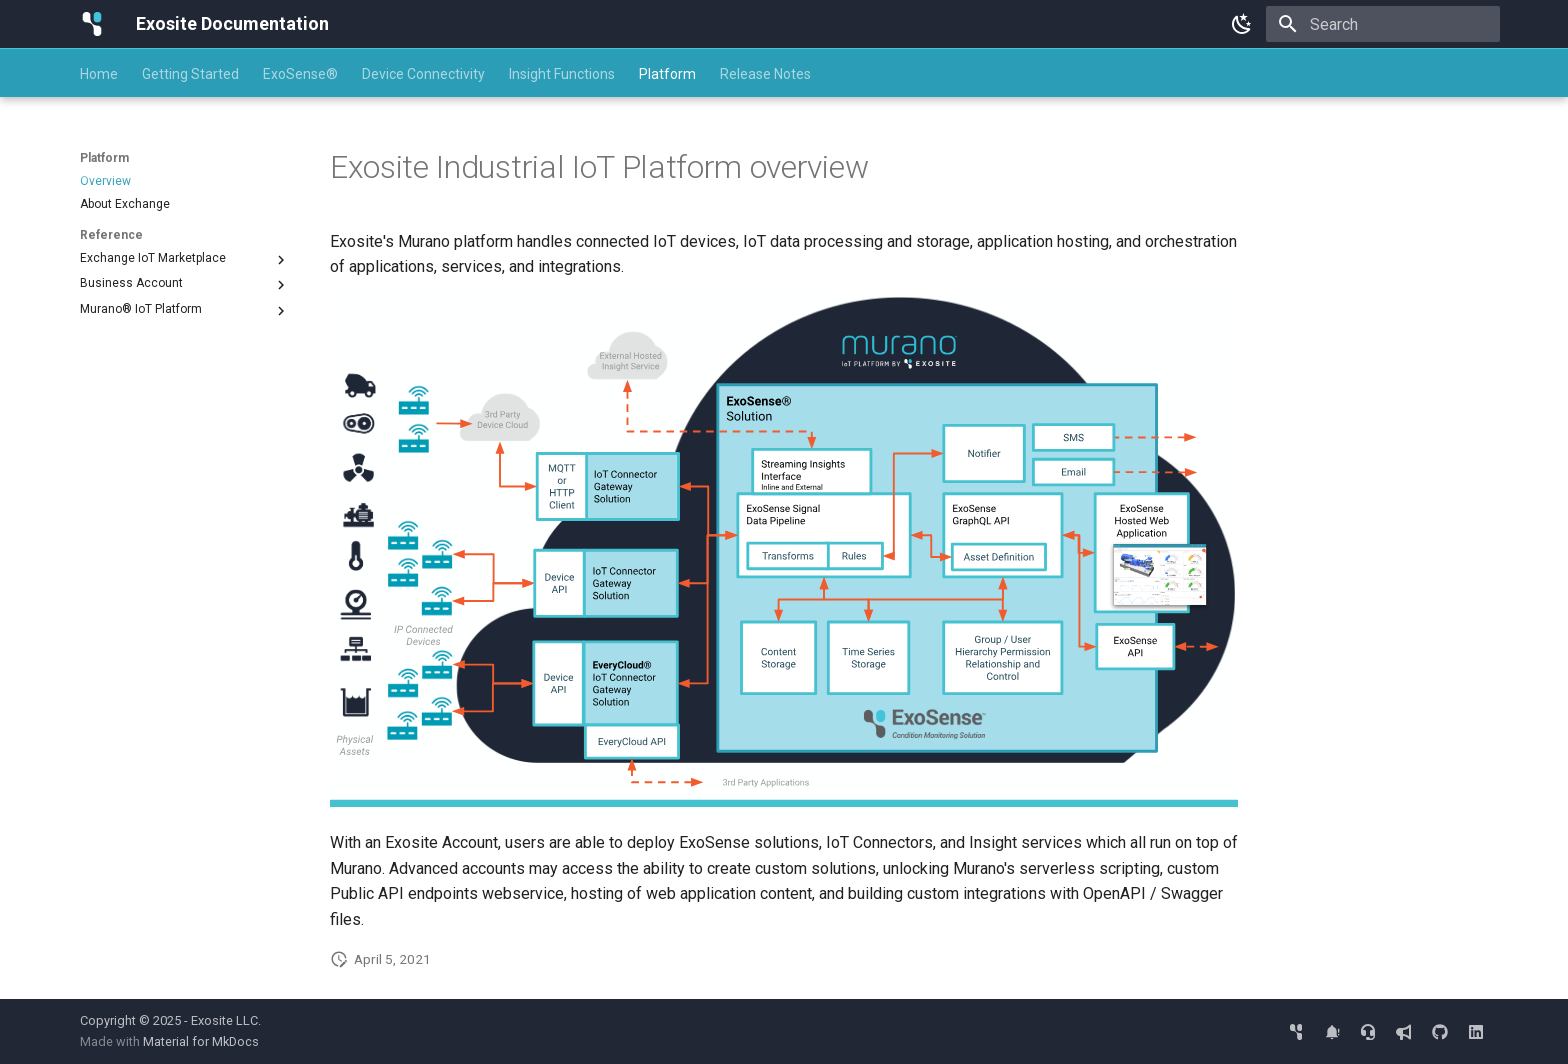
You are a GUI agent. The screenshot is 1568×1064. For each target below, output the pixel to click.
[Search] (1383, 24)
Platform (667, 74)
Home (99, 74)
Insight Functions (562, 74)
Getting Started (190, 74)
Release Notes (765, 74)
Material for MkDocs (201, 1041)
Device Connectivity (423, 74)
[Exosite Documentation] (92, 24)
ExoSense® (300, 74)
